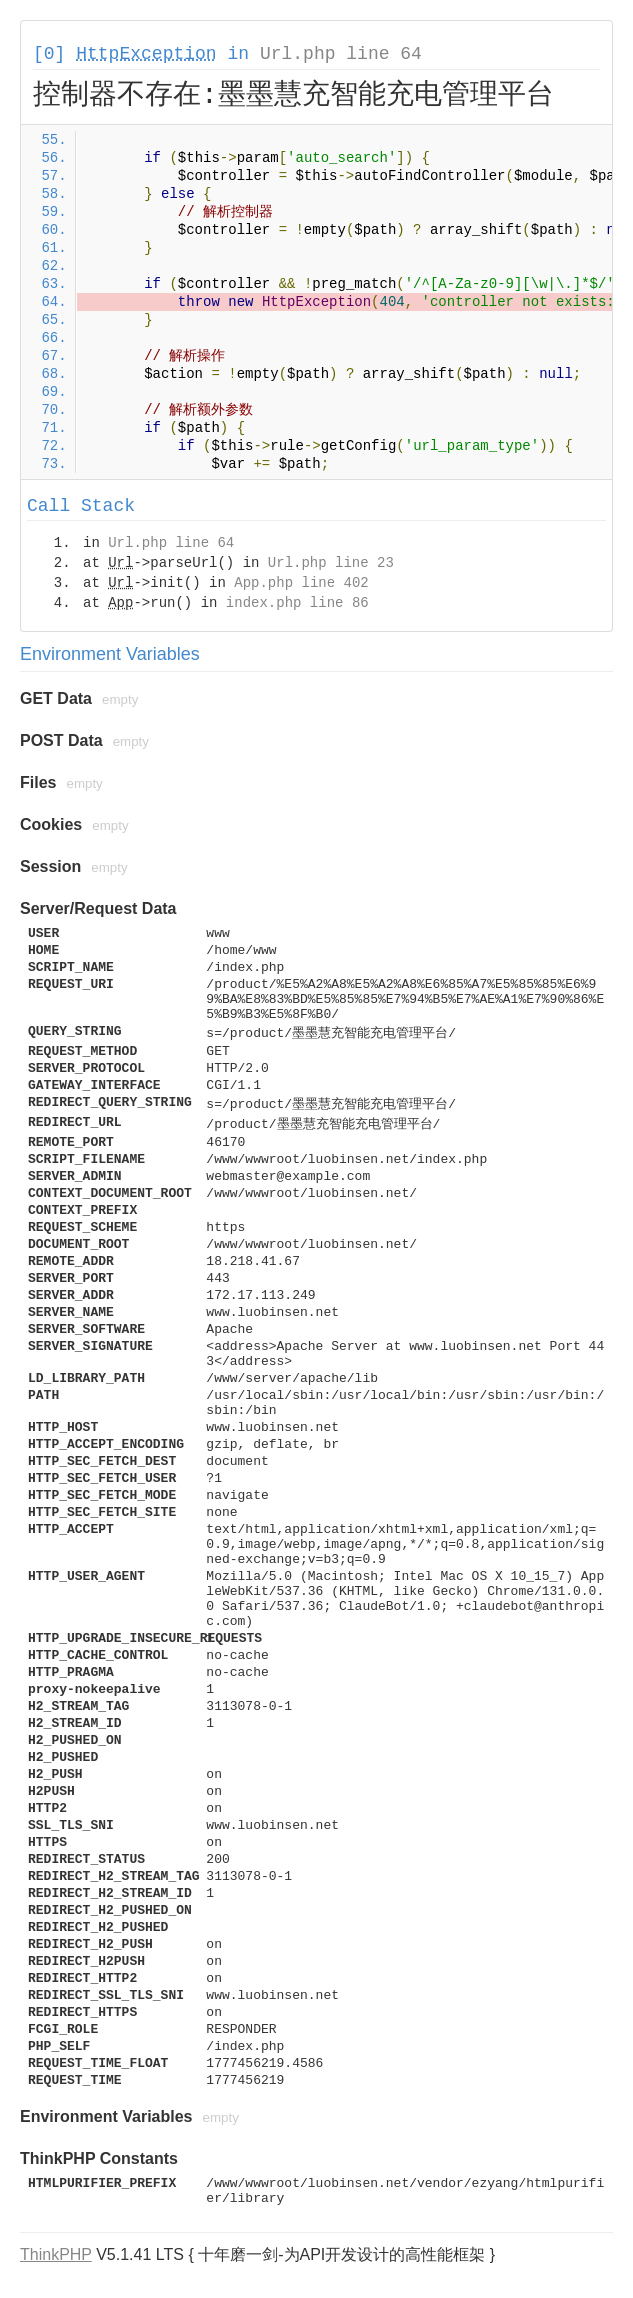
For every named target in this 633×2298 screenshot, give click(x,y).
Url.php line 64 (341, 54)
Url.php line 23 (331, 563)
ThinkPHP (56, 2254)
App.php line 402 (301, 583)
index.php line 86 (297, 603)
